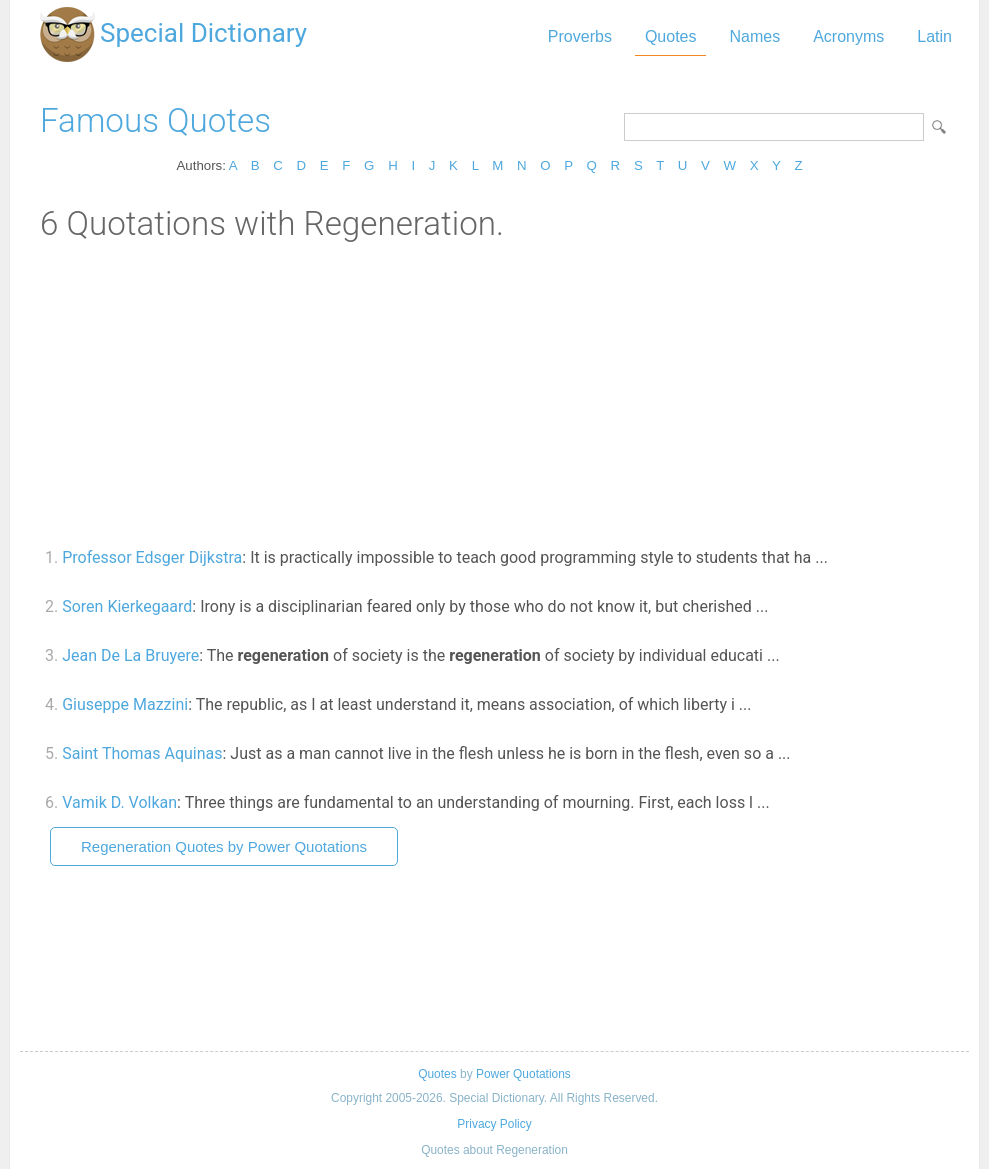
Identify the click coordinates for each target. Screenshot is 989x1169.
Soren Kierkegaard (127, 606)
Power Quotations (523, 1074)
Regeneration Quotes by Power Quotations (224, 846)
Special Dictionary (203, 33)
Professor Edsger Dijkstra (152, 557)
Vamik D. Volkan (119, 802)
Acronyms (848, 36)
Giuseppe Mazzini (125, 704)
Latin (934, 36)
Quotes (671, 36)
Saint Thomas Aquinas (142, 753)
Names (754, 36)
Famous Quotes (155, 120)
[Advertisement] (494, 393)
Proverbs (580, 36)
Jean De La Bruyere (130, 655)
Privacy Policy (494, 1124)
